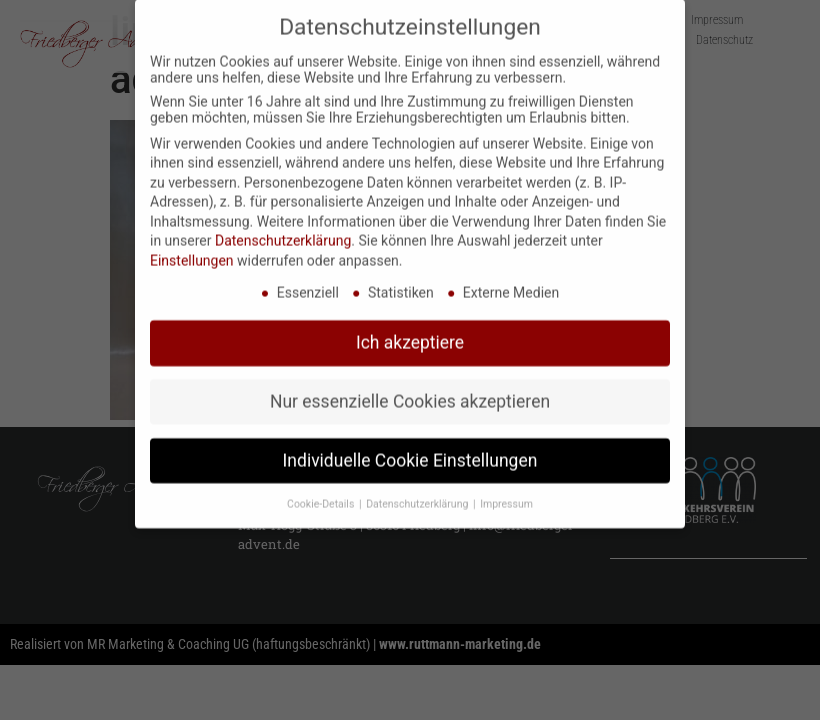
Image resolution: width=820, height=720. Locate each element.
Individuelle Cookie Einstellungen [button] (410, 448)
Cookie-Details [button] (322, 491)
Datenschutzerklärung (283, 229)
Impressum (506, 491)
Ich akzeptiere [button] (410, 330)
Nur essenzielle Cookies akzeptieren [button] (410, 389)
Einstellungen (192, 248)
